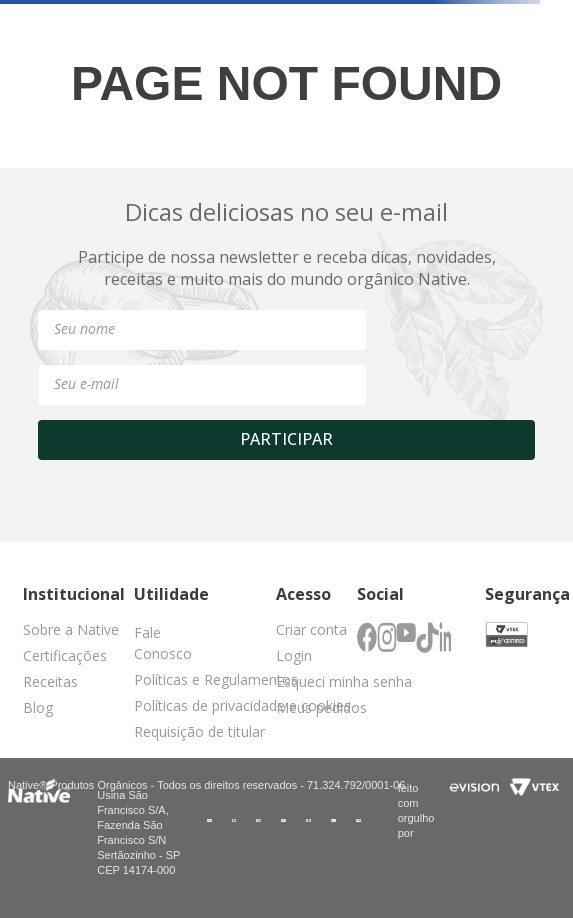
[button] (174, 647)
